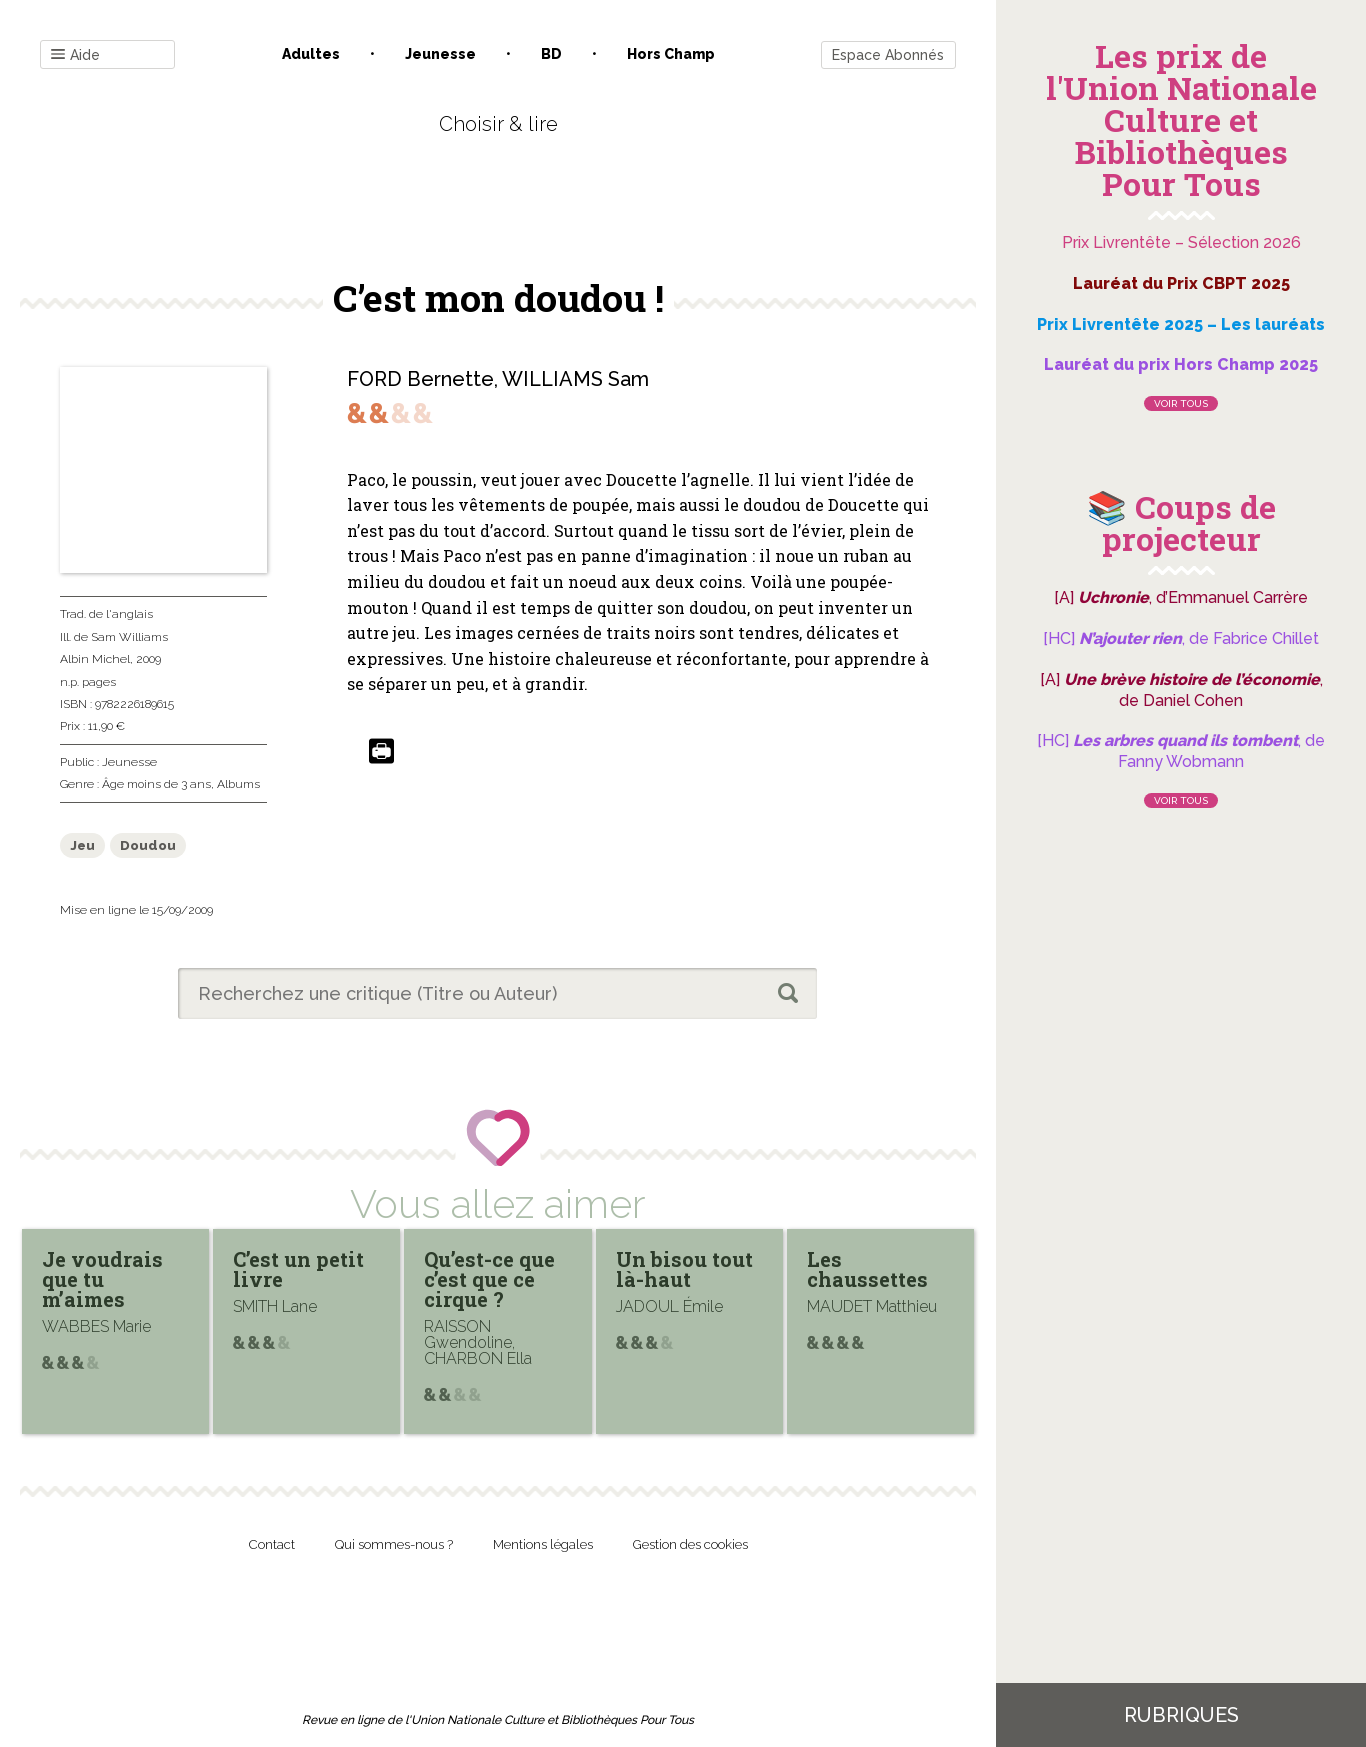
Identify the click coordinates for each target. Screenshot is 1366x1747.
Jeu (82, 845)
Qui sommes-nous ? (394, 1544)
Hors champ (671, 54)
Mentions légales (543, 1544)
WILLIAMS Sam (575, 379)
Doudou (148, 845)
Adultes (311, 54)
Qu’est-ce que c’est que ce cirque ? (489, 1279)
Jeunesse (440, 54)
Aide (75, 55)
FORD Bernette (420, 379)
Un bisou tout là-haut (684, 1269)
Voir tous (1181, 403)
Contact (272, 1544)
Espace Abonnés (888, 55)
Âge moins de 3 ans (156, 784)
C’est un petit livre (298, 1269)
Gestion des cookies (690, 1544)
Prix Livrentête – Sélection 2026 (1181, 242)
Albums (238, 784)
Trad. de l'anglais (106, 614)
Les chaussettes (867, 1269)
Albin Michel (95, 659)
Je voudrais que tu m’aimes (102, 1279)
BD (551, 54)
